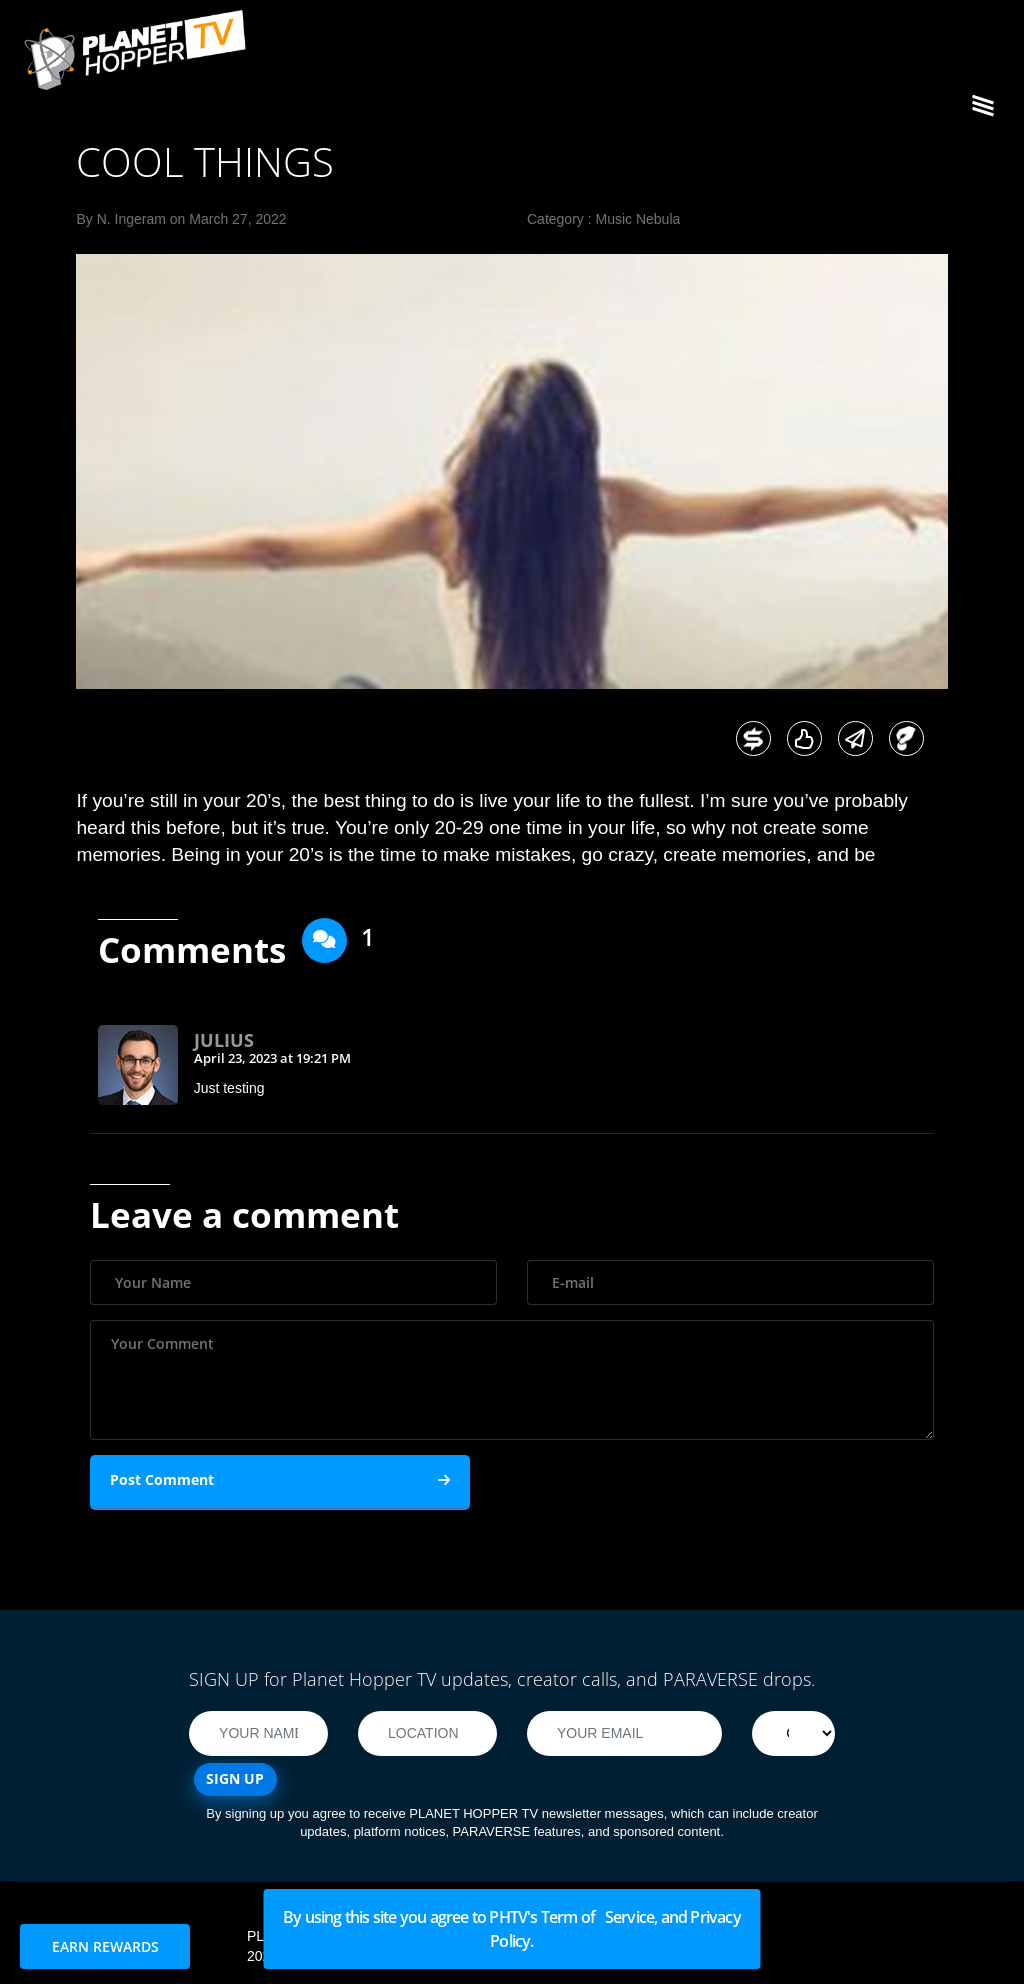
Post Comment (280, 1480)
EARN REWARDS (105, 1946)
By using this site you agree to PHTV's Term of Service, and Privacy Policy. (512, 1929)
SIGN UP (235, 1778)
